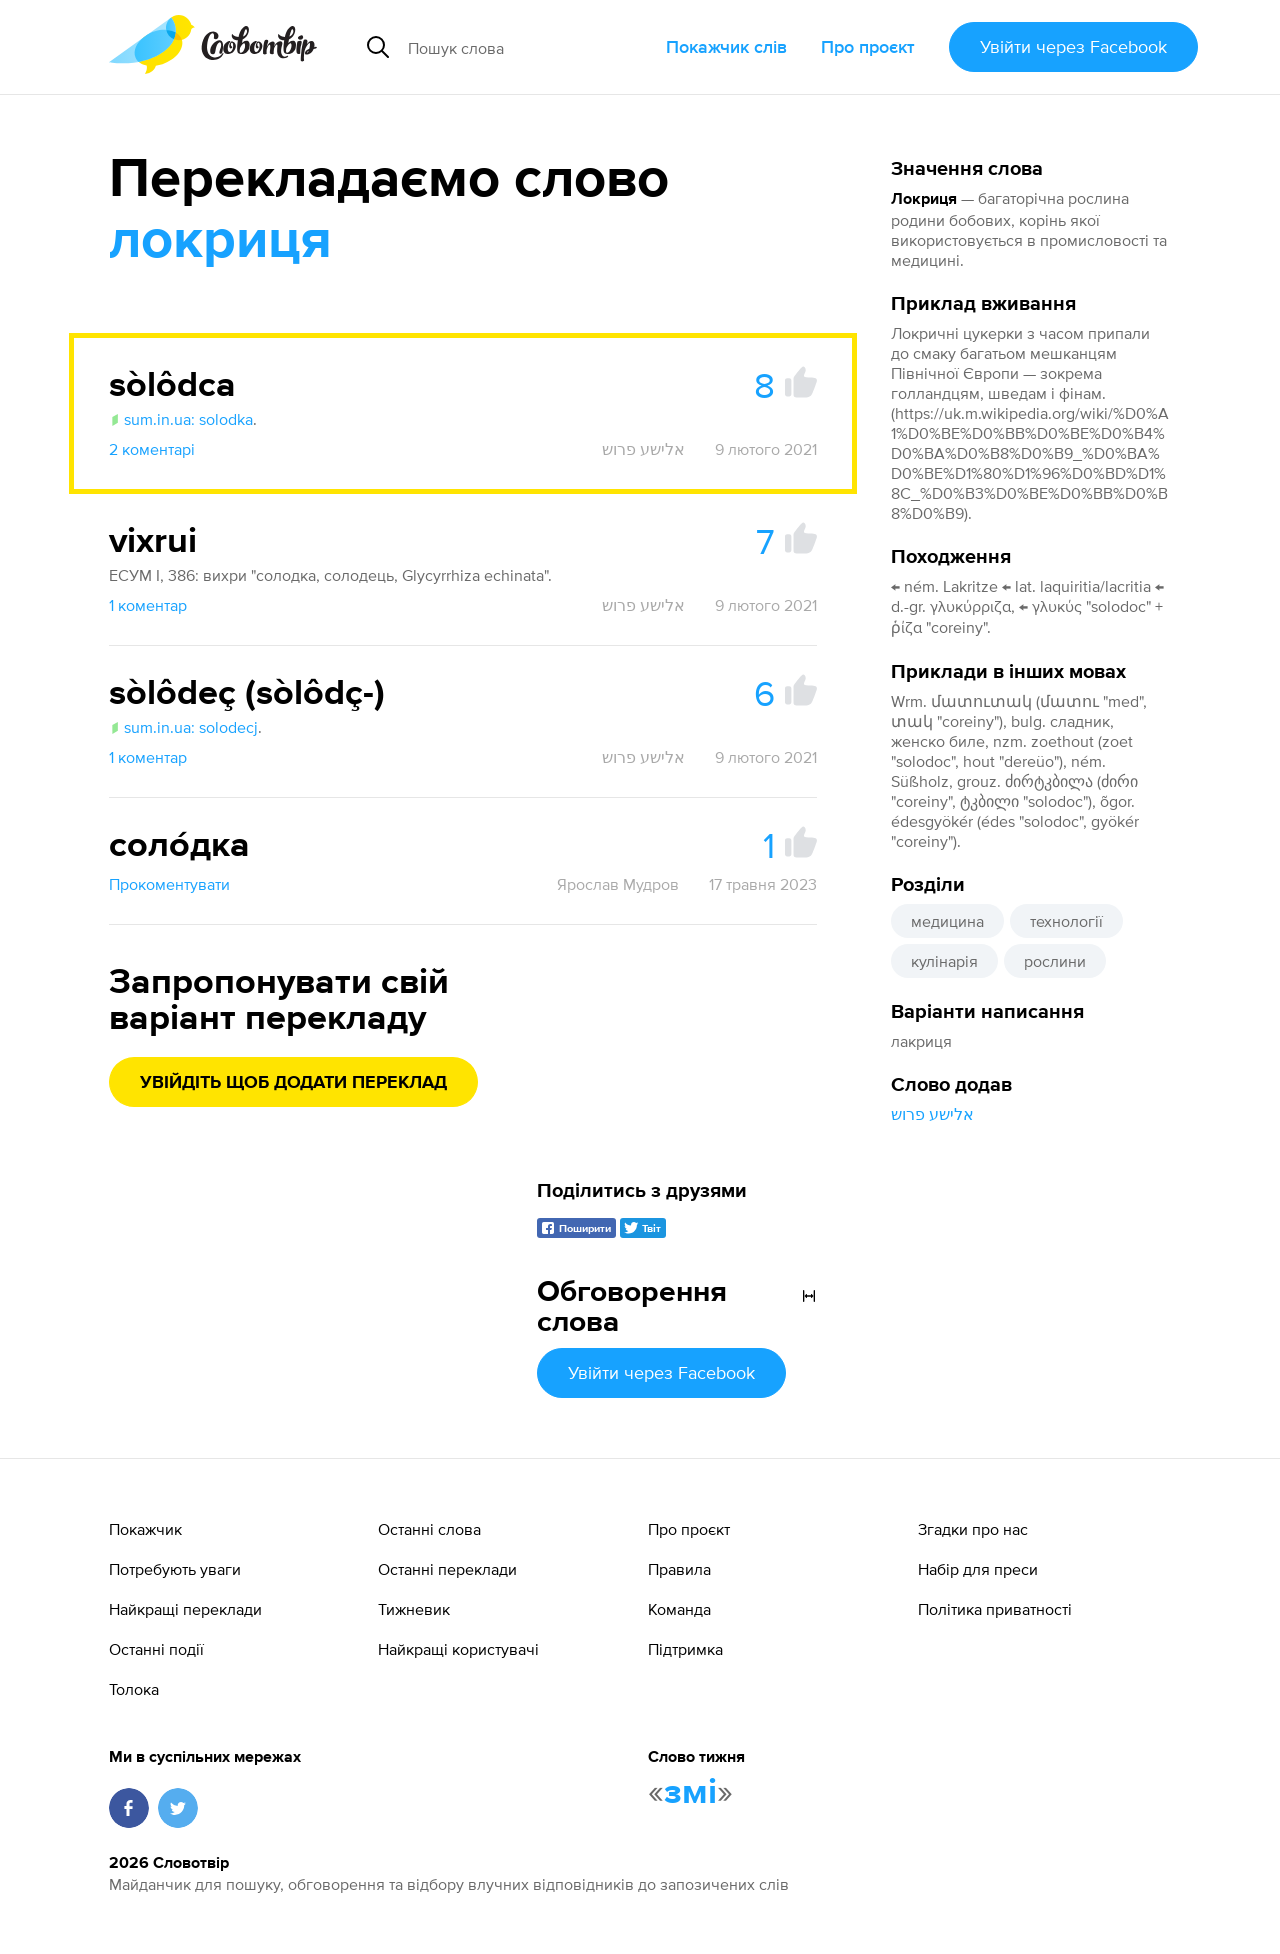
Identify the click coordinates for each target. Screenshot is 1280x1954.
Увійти (1073, 46)
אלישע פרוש (932, 1114)
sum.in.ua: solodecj (183, 727)
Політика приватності (995, 1609)
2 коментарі (152, 449)
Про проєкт (868, 46)
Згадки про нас (973, 1529)
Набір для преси (978, 1569)
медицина (947, 921)
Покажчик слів (726, 46)
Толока (134, 1689)
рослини (1055, 961)
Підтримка (685, 1649)
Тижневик (414, 1609)
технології (1066, 921)
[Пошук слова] (529, 47)
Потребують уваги (175, 1569)
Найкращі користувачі (458, 1649)
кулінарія (944, 961)
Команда (679, 1609)
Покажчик (145, 1529)
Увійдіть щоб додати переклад (293, 1083)
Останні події (156, 1649)
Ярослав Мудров (618, 884)
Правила (679, 1569)
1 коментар (148, 605)
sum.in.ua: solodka (181, 419)
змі (690, 1793)
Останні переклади (447, 1569)
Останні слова (429, 1529)
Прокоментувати (169, 884)
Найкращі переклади (185, 1609)
